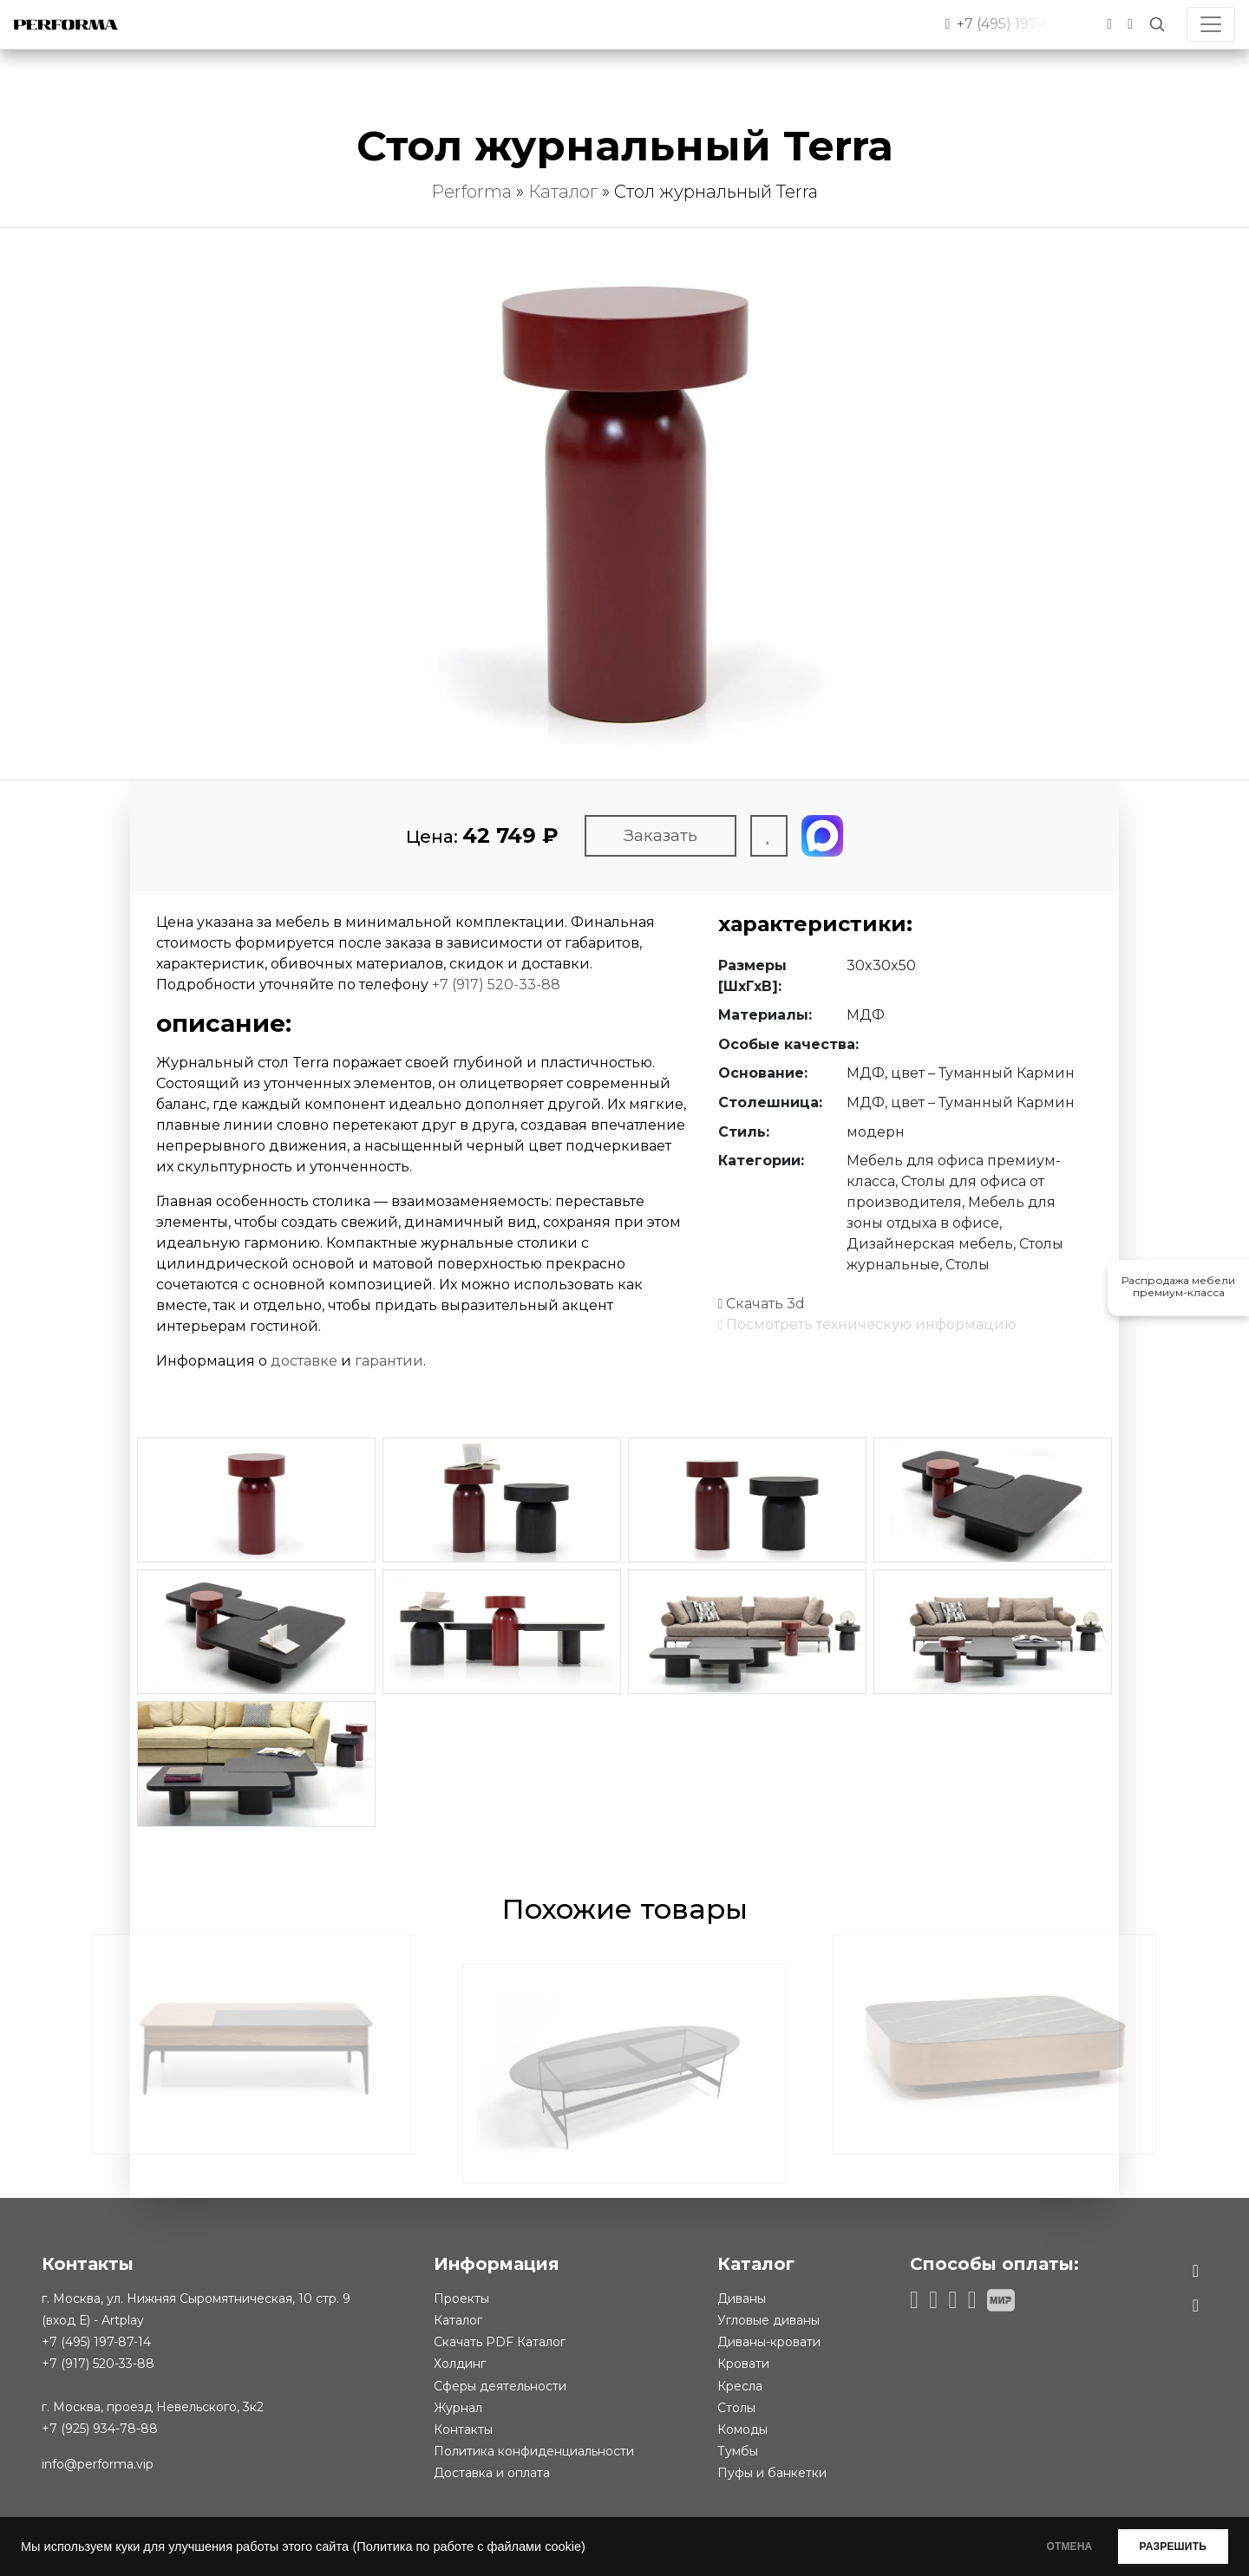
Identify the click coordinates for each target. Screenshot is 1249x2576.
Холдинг (460, 2363)
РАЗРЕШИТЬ (1164, 2546)
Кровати (743, 2363)
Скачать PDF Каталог (500, 2342)
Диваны (741, 2298)
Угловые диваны (768, 2320)
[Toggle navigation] (1211, 24)
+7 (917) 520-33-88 (496, 984)
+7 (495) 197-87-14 (96, 2342)
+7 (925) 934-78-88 (100, 2428)
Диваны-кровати (769, 2342)
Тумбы (737, 2451)
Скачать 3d (762, 1303)
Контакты (463, 2429)
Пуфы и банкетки (772, 2473)
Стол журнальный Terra (716, 191)
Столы (736, 2408)
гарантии (389, 1361)
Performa (471, 191)
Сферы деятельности (500, 2386)
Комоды (742, 2429)
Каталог (563, 191)
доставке (304, 1361)
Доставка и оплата (492, 2473)
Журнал (458, 2408)
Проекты (461, 2298)
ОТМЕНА (1044, 2546)
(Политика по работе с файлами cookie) (468, 2546)
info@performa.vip (98, 2464)
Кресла (739, 2386)
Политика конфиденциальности (534, 2451)
